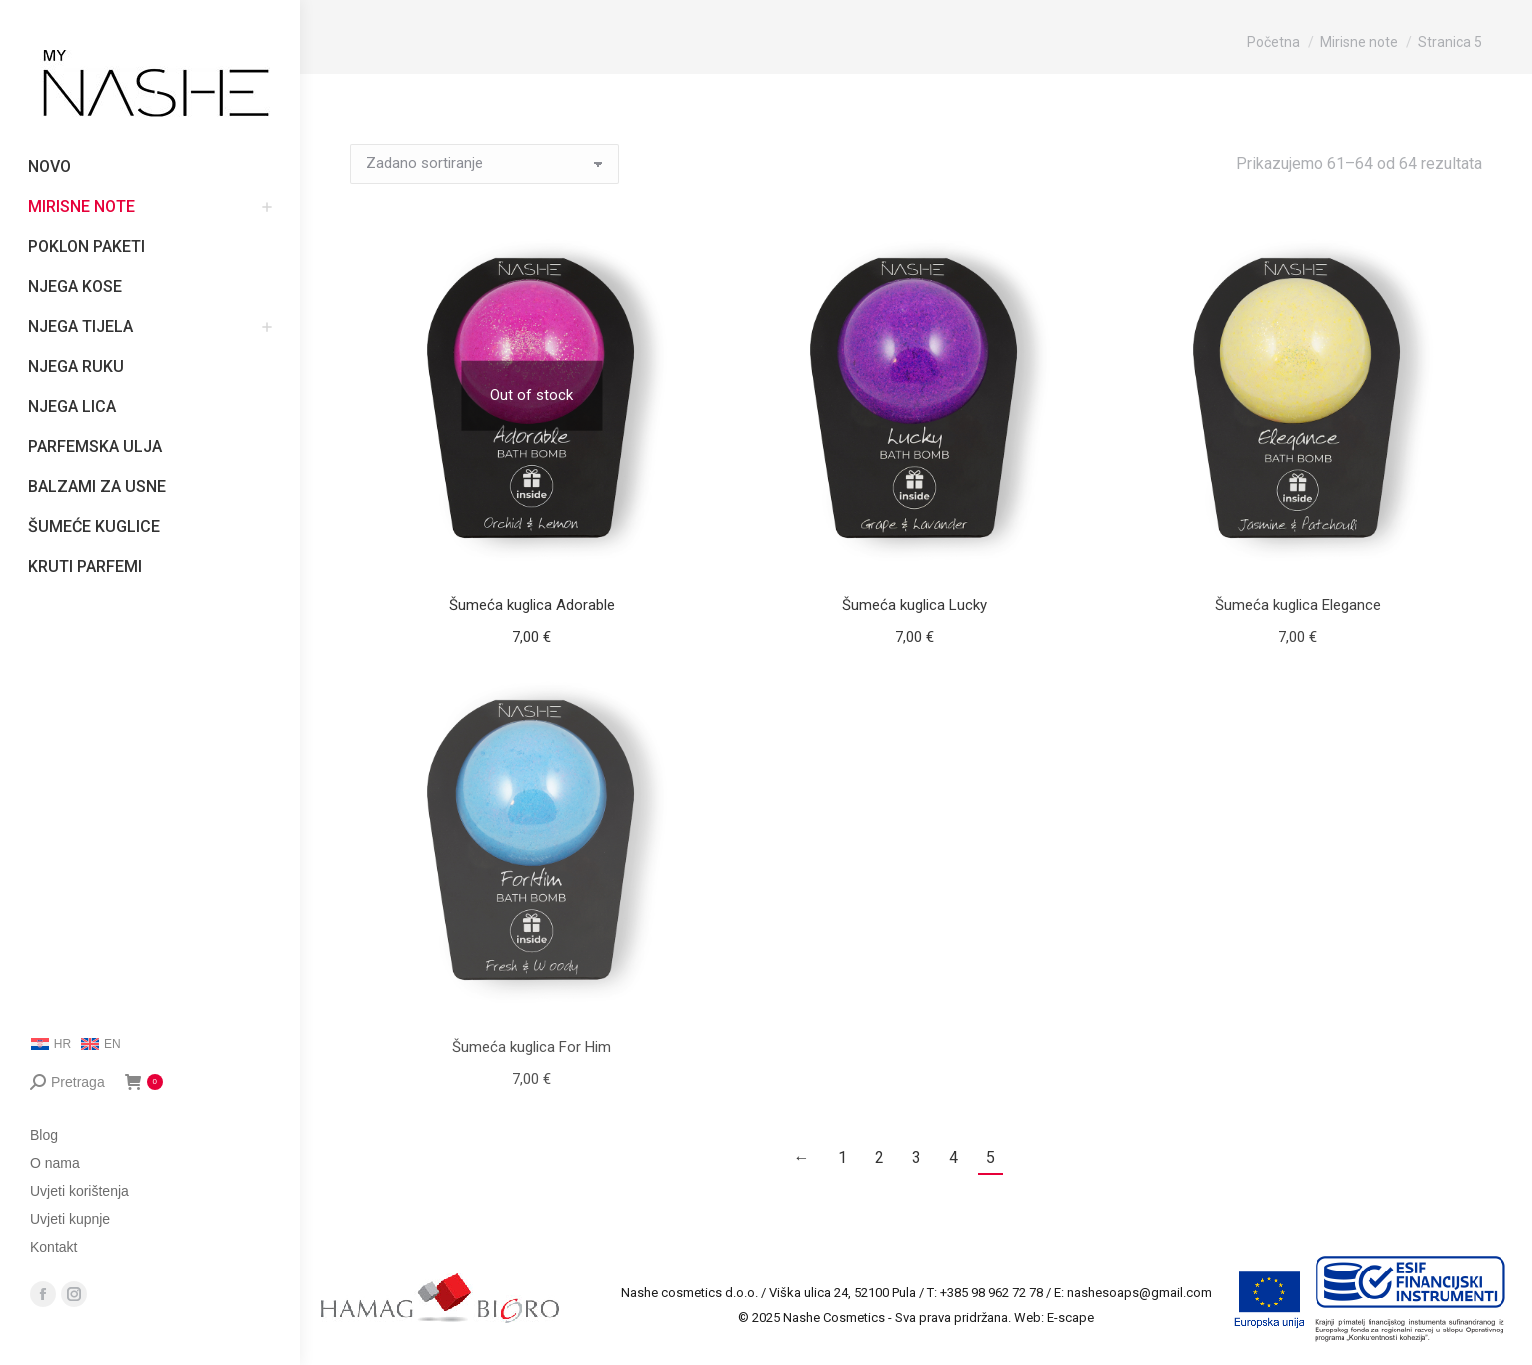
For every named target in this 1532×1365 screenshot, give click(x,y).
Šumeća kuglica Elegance (1298, 605)
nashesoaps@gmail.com (1139, 1292)
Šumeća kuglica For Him (531, 1047)
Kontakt (53, 1247)
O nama (55, 1163)
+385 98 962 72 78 (991, 1292)
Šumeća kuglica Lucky (914, 605)
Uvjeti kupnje (70, 1219)
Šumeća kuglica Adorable (532, 605)
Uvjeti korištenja (79, 1191)
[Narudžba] (484, 164)
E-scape (1070, 1317)
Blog (44, 1135)
